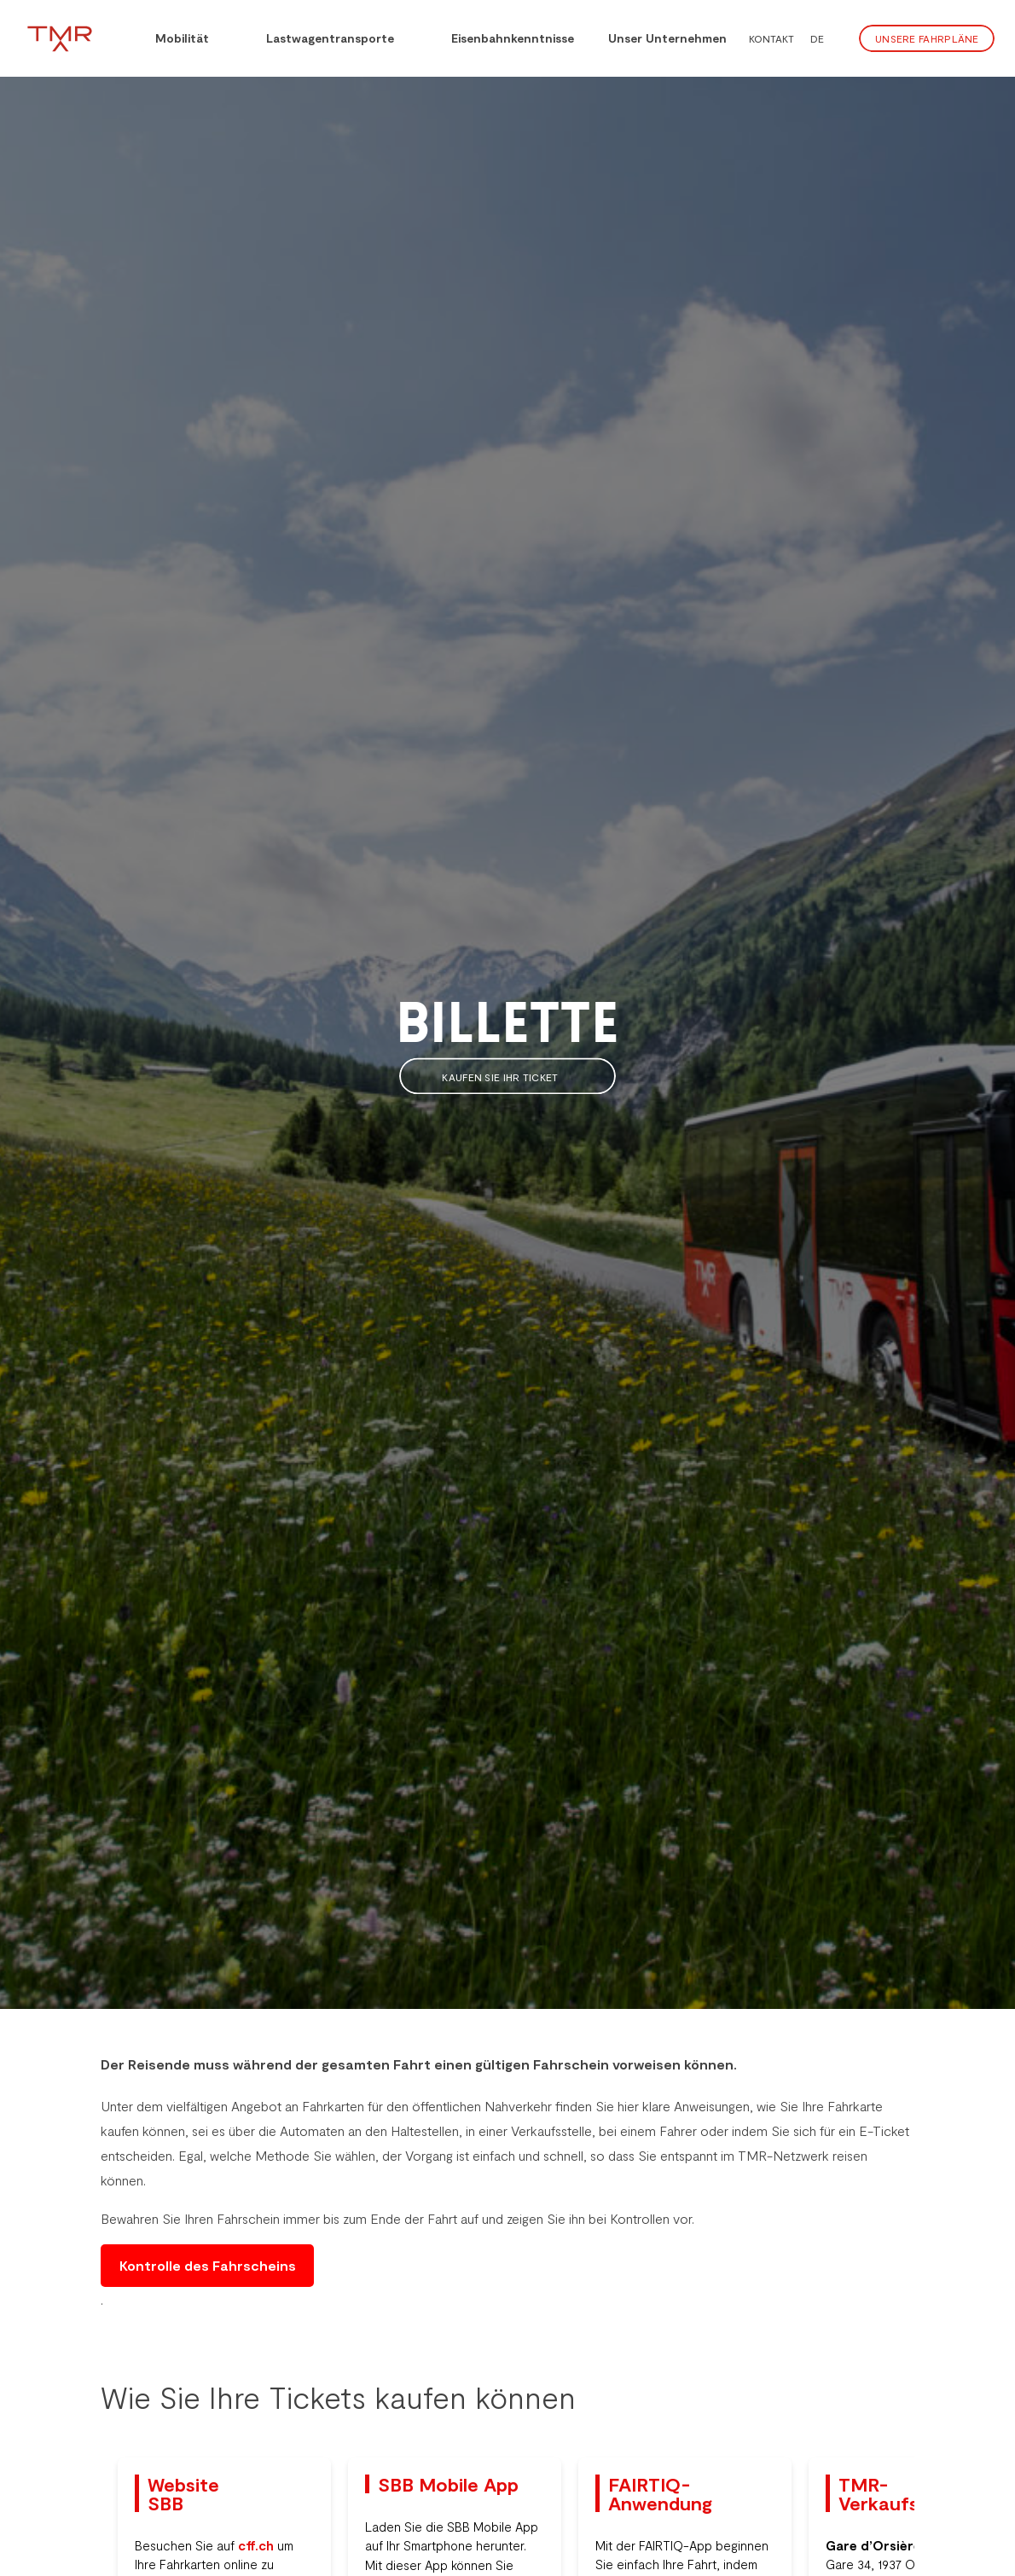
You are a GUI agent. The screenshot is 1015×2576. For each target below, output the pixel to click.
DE (817, 38)
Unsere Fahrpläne (927, 38)
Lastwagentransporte (318, 36)
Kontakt (771, 38)
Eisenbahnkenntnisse (501, 36)
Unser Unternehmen (667, 38)
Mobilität (170, 36)
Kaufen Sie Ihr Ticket (507, 1077)
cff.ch (256, 2545)
